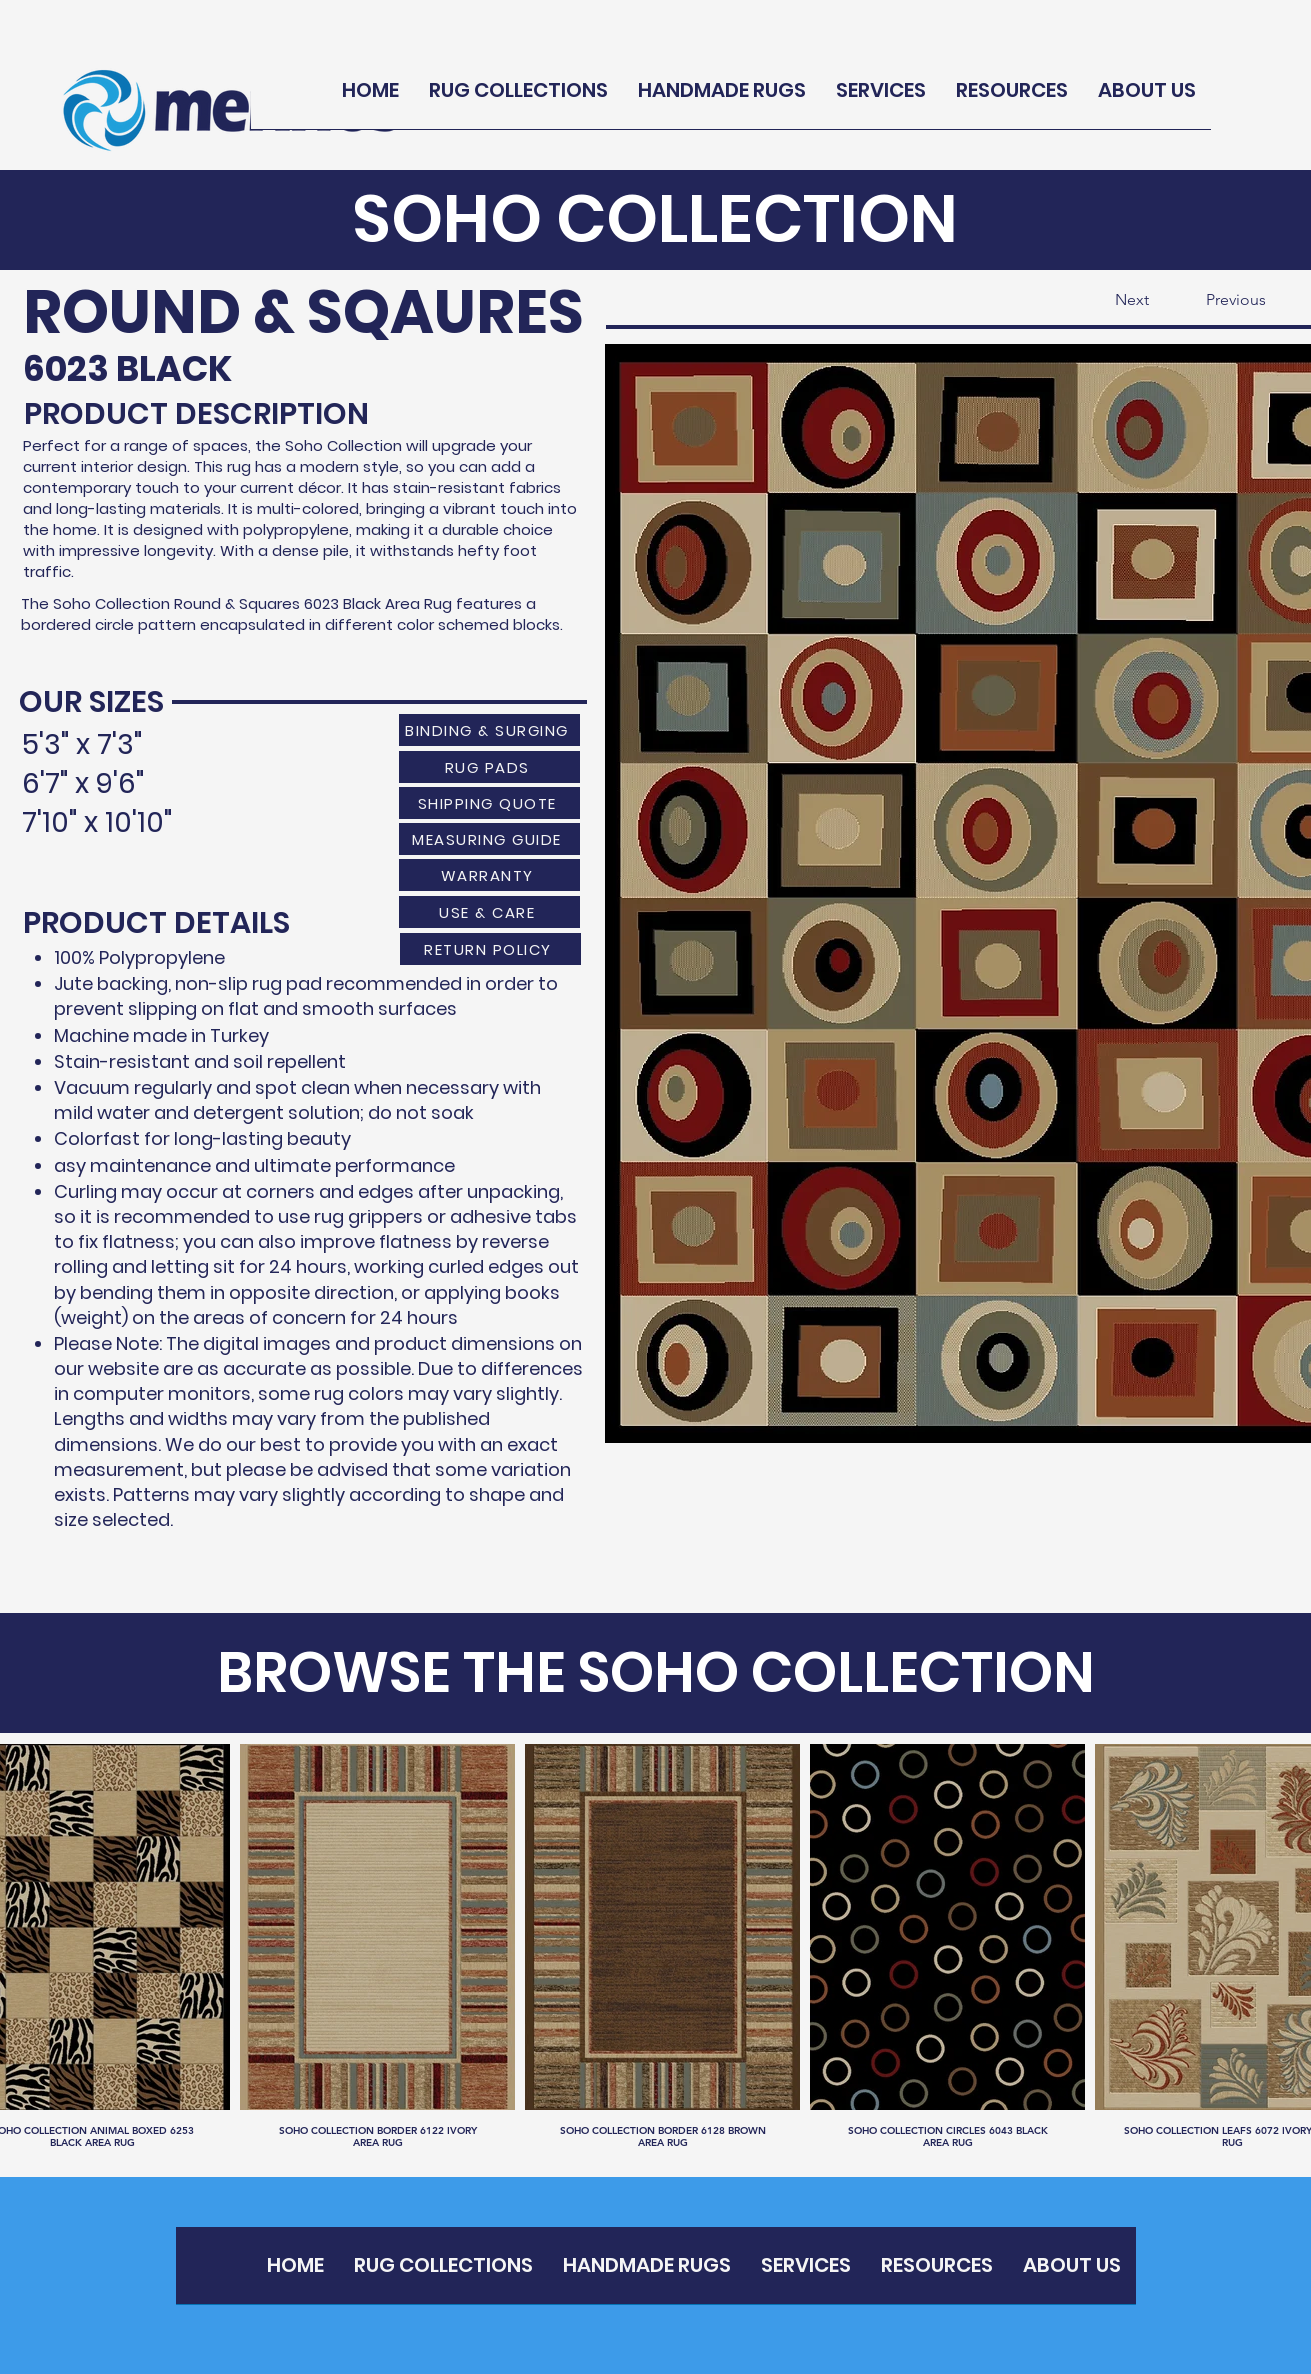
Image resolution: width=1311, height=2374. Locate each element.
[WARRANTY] (489, 875)
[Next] (1099, 300)
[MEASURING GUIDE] (489, 839)
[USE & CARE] (489, 912)
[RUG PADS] (489, 767)
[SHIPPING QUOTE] (489, 803)
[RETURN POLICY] (490, 949)
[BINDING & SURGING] (489, 730)
